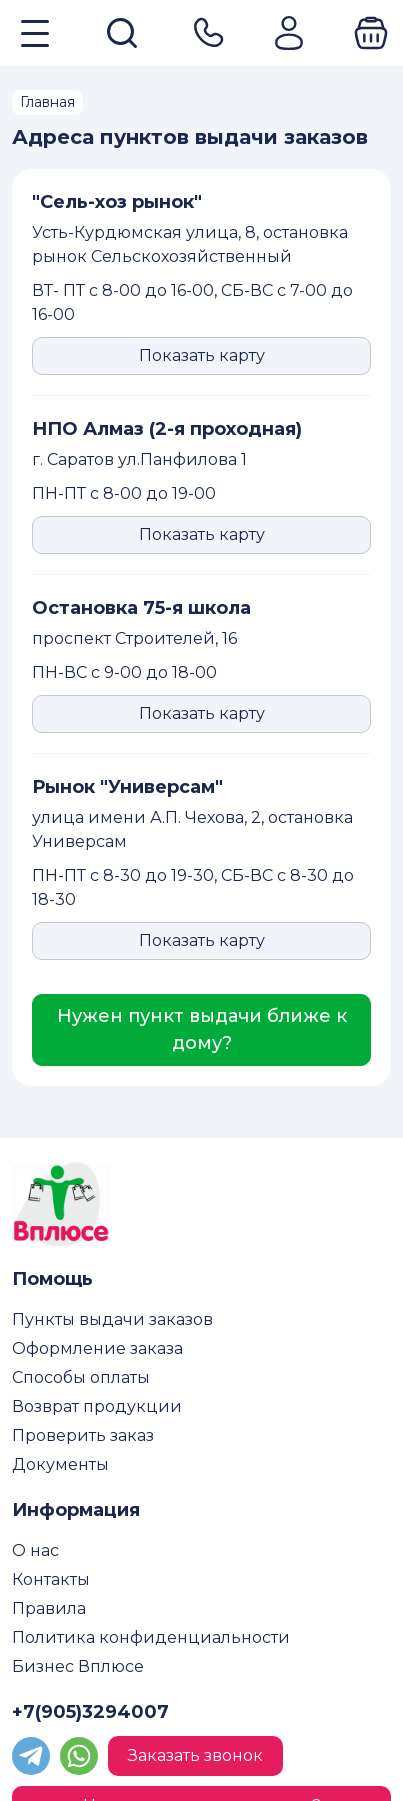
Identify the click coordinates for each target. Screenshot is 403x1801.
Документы (60, 1464)
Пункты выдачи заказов (112, 1319)
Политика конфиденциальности (151, 1637)
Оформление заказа (97, 1348)
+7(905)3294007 (90, 1712)
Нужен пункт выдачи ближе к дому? (202, 1029)
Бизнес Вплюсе (78, 1666)
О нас (35, 1550)
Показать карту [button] (202, 355)
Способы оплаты (81, 1377)
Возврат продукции (97, 1406)
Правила (49, 1608)
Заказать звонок (195, 1755)
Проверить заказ (83, 1435)
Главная (47, 102)
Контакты (51, 1579)
